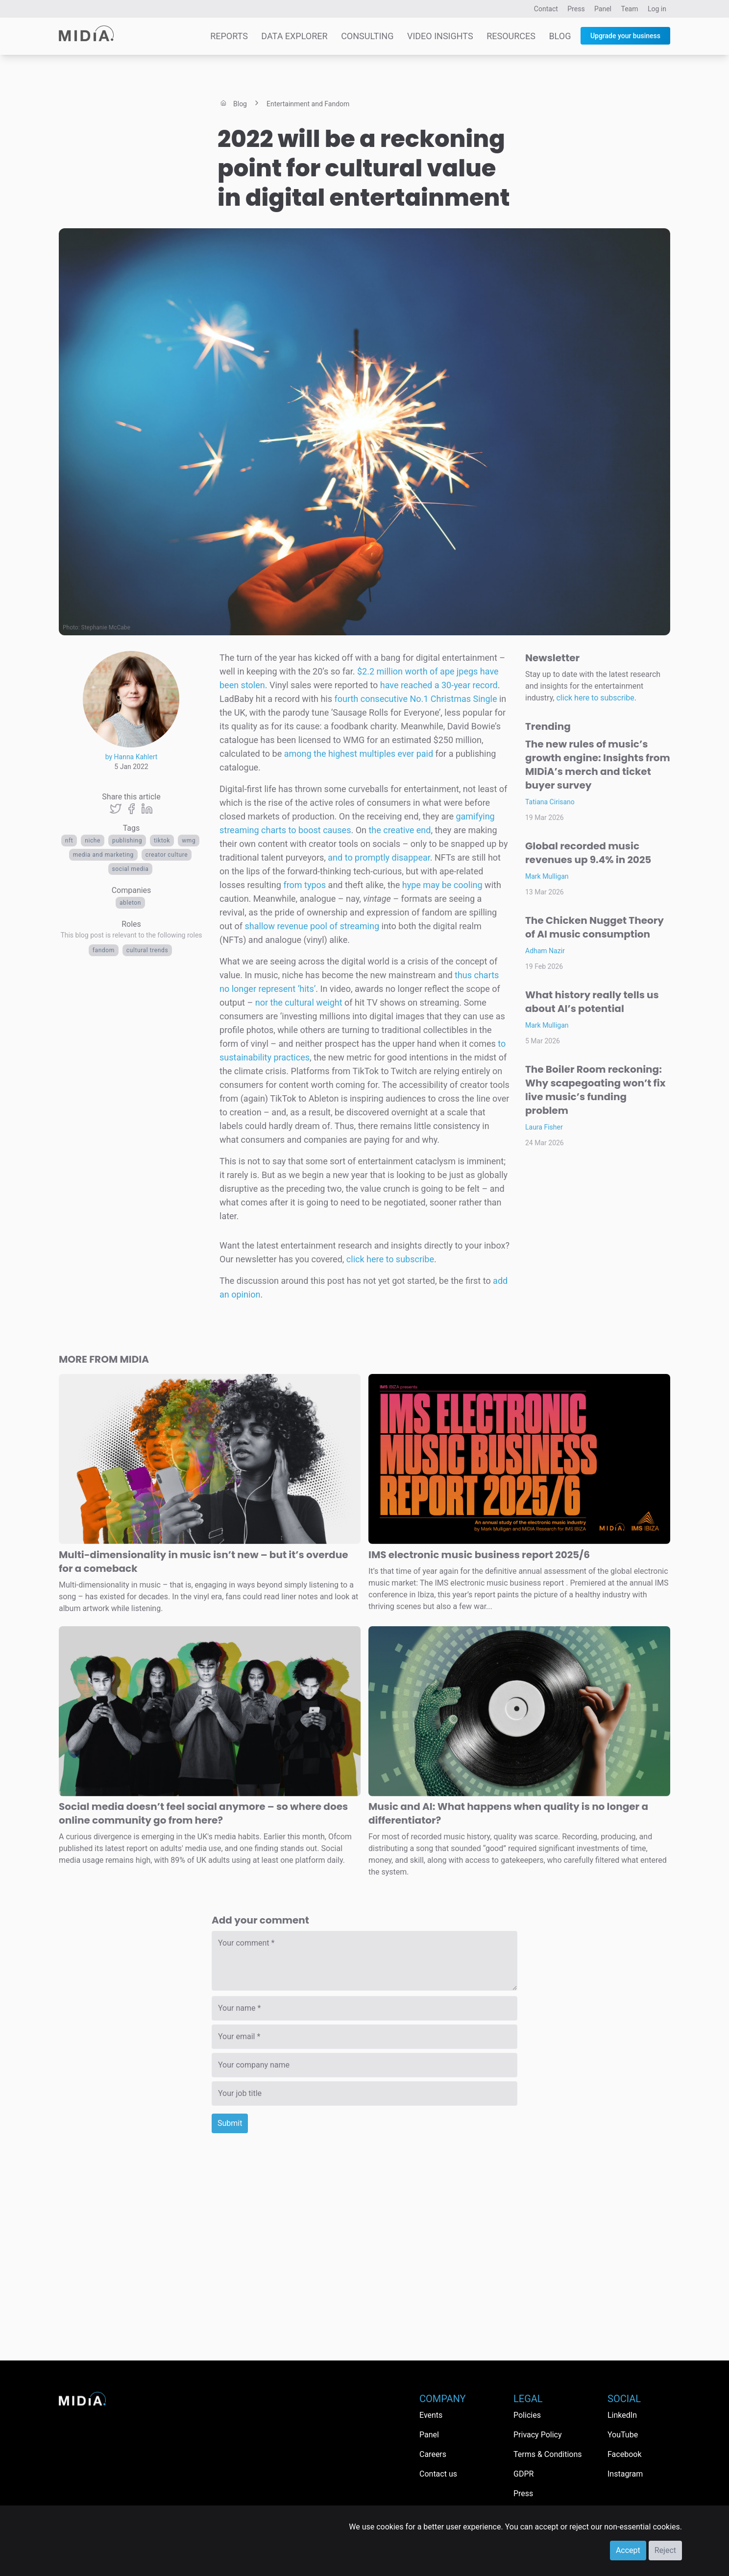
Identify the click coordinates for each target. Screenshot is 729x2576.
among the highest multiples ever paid (358, 753)
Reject (665, 2550)
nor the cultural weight (298, 1002)
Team (629, 9)
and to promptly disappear (379, 857)
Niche (92, 840)
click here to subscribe (390, 1259)
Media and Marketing (103, 854)
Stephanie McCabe (105, 627)
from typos (304, 885)
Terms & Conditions (547, 2454)
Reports (229, 36)
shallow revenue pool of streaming (312, 926)
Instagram (625, 2474)
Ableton (130, 902)
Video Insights (440, 36)
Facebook (624, 2454)
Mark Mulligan (547, 876)
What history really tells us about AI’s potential (592, 1001)
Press (575, 9)
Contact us (438, 2474)
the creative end (399, 830)
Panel (602, 9)
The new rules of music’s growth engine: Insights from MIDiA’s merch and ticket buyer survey (597, 764)
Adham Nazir (545, 951)
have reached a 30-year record (439, 685)
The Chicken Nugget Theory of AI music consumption (594, 927)
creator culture (167, 854)
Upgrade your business (625, 36)
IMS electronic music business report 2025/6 (479, 1555)
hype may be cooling (442, 885)
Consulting (367, 36)
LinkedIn (622, 2415)
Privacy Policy (537, 2434)
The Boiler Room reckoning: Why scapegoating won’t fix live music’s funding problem (595, 1089)
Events (430, 2415)
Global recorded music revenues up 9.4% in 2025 (588, 853)
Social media (130, 869)
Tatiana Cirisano (550, 802)
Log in (657, 9)
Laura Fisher (544, 1127)
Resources (510, 36)
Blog (560, 36)
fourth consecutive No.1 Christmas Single (415, 699)
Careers (432, 2454)
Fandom (104, 950)
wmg (188, 840)
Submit (230, 2123)
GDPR (523, 2474)
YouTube (623, 2434)
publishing (127, 840)
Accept (628, 2550)
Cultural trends (147, 950)
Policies (527, 2415)
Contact (546, 9)
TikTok (162, 840)
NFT (69, 840)
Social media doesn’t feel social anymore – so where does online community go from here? (203, 1813)
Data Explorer (294, 36)
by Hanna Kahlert (131, 757)
